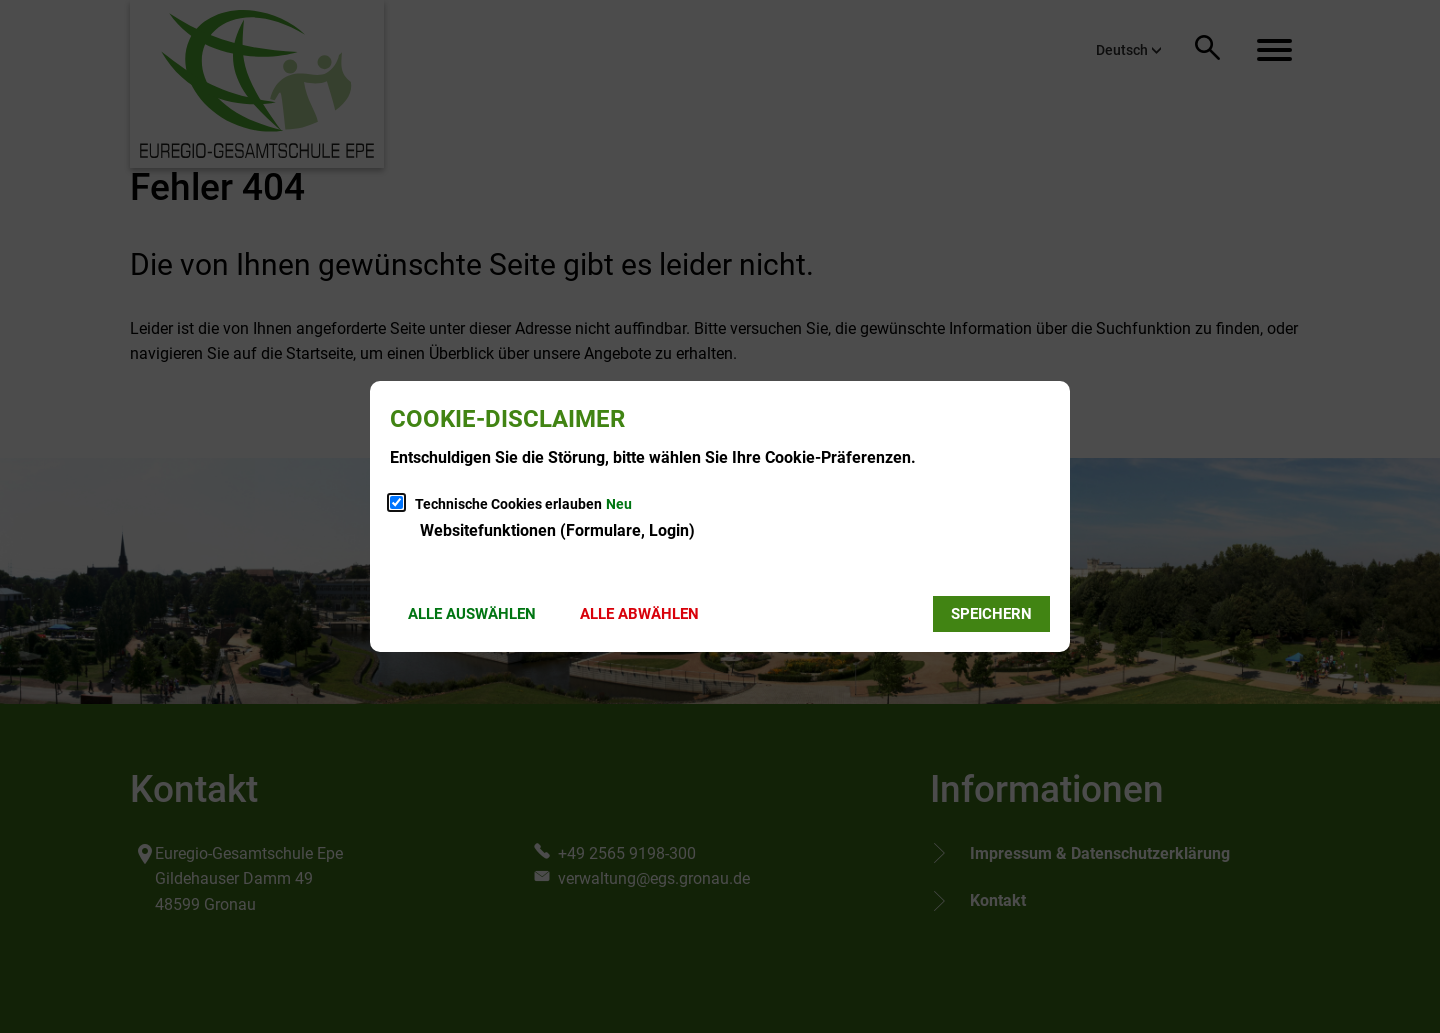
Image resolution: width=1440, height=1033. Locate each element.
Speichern (991, 614)
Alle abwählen (639, 614)
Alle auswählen (472, 614)
